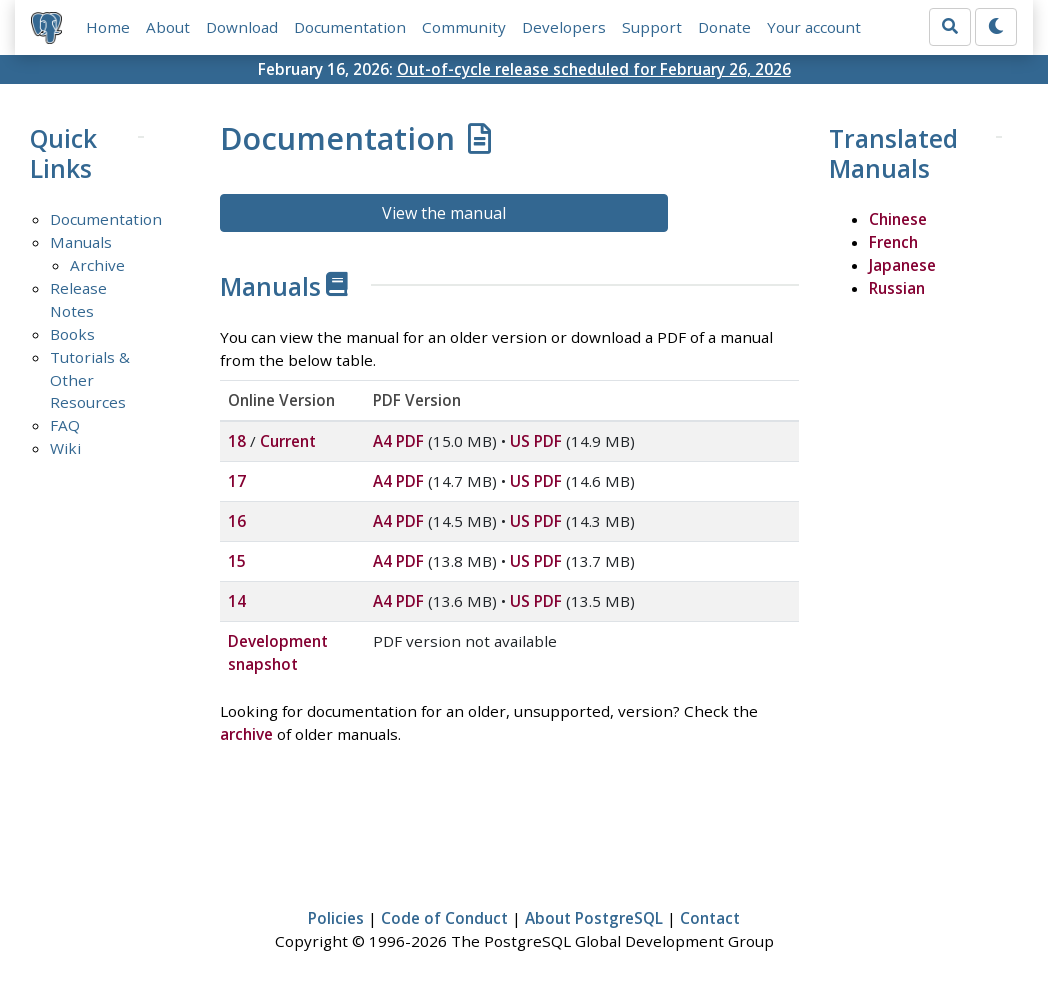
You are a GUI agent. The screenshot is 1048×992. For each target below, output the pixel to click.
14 (237, 601)
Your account (814, 27)
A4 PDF (398, 441)
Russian (897, 288)
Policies (336, 918)
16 (237, 521)
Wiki (65, 448)
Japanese (902, 265)
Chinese (898, 219)
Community (464, 27)
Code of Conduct (444, 918)
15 (237, 561)
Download (242, 27)
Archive (97, 265)
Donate (724, 27)
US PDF (536, 441)
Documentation (350, 27)
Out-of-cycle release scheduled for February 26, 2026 (594, 69)
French (893, 242)
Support (652, 27)
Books (72, 334)
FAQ (65, 425)
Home (108, 27)
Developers (564, 27)
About (168, 27)
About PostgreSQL (594, 918)
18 (237, 441)
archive (246, 734)
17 (237, 481)
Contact (710, 918)
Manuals (81, 242)
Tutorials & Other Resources (90, 380)
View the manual (444, 213)
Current (288, 441)
